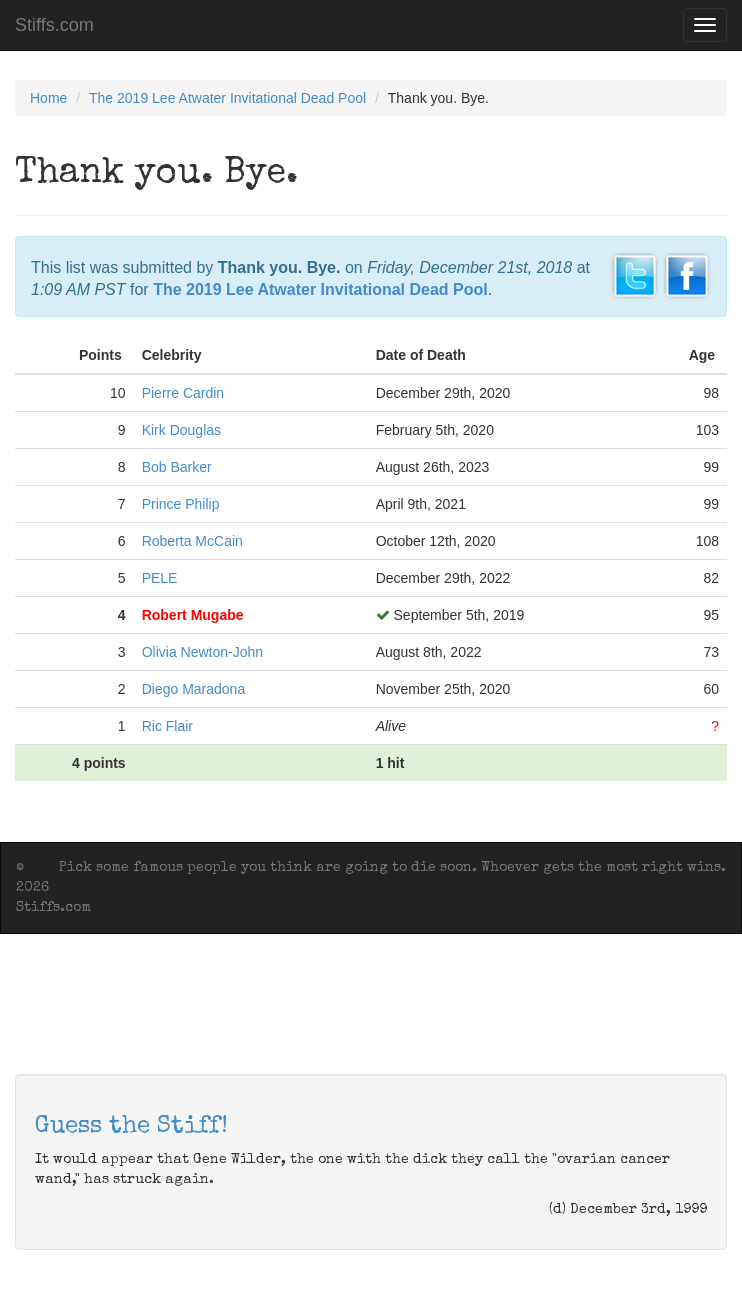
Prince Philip (181, 504)
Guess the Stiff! (131, 1127)
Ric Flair (167, 726)
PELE (160, 578)
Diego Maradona (194, 689)
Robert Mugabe (193, 615)
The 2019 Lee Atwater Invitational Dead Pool (227, 98)
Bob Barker (177, 467)
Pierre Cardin (183, 393)
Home (48, 98)
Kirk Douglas (181, 430)
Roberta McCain (192, 541)
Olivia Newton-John (202, 652)
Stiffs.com (54, 25)
